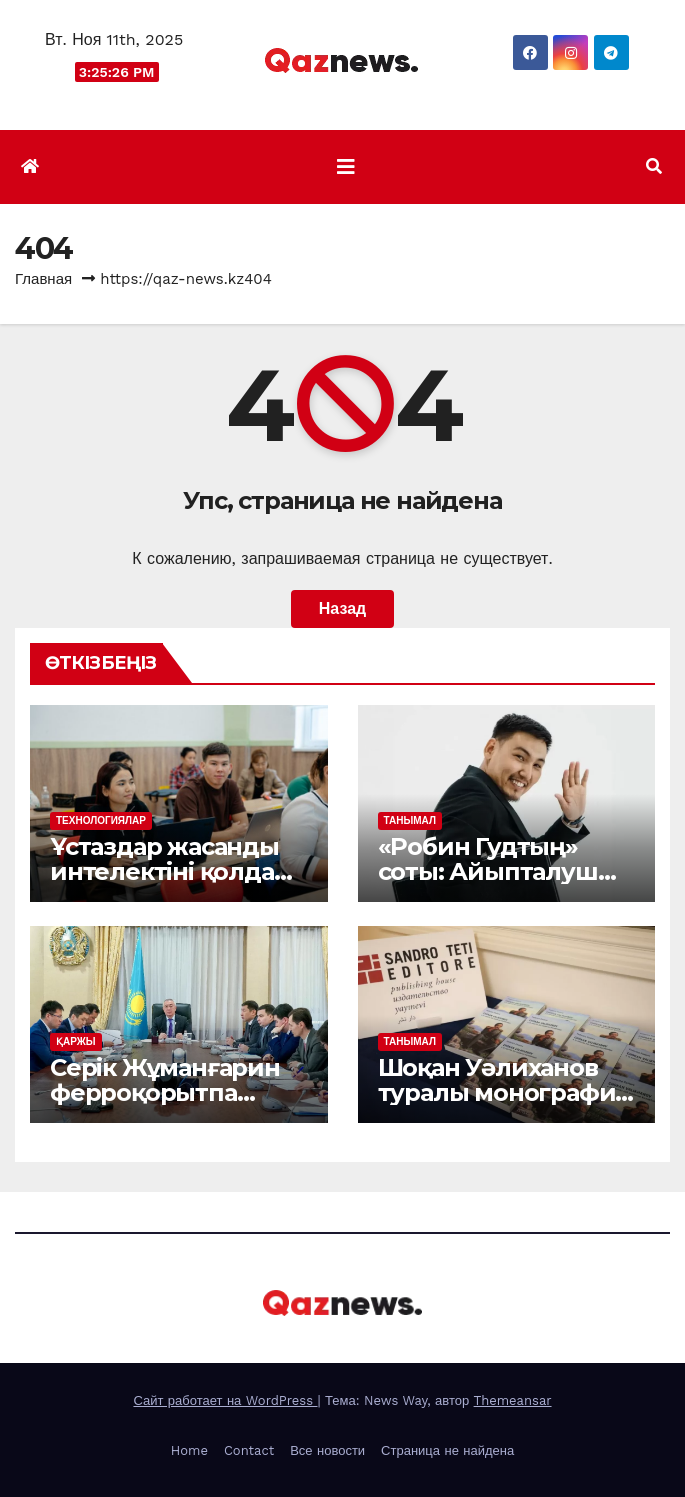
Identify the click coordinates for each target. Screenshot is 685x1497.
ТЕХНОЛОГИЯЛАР (101, 820)
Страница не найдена (447, 1450)
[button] (654, 166)
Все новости (327, 1450)
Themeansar (513, 1400)
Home (189, 1450)
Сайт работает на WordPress (225, 1400)
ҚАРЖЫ (76, 1041)
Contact (249, 1450)
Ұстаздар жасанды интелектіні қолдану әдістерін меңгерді (176, 871)
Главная (43, 279)
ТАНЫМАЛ (410, 820)
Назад (342, 608)
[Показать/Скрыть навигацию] (346, 167)
